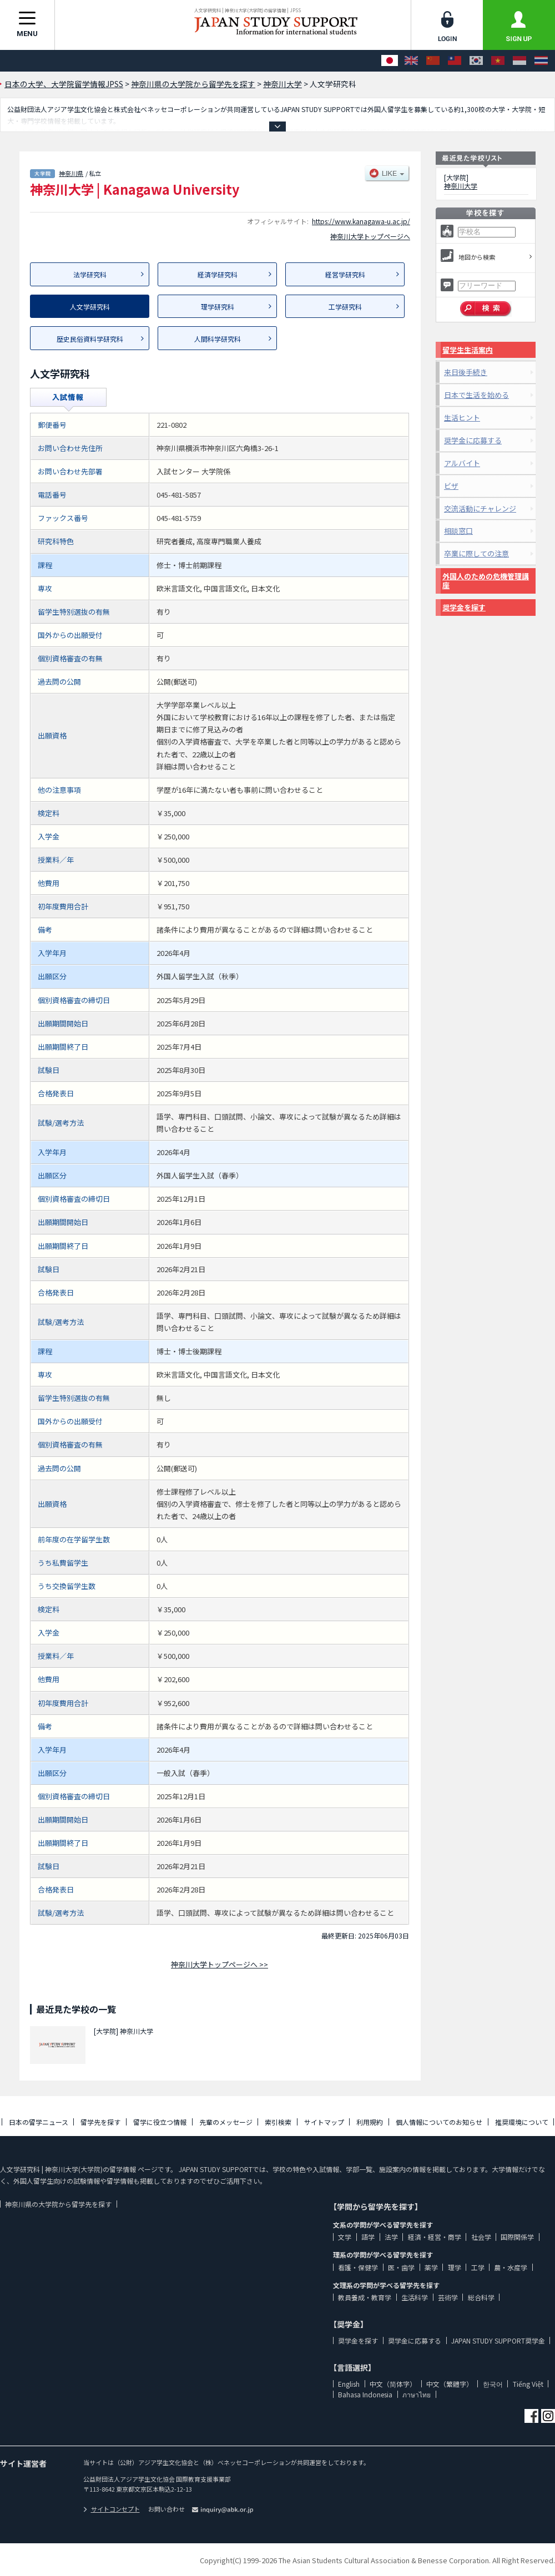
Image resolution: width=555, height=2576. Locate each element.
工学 (478, 2267)
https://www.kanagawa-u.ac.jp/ (361, 221)
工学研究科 (345, 306)
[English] (411, 61)
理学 (454, 2267)
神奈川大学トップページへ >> (219, 1964)
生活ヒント (462, 417)
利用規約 (369, 2121)
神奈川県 (71, 173)
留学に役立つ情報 (159, 2121)
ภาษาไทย (416, 2394)
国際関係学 (517, 2236)
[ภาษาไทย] (541, 61)
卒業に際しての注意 (476, 553)
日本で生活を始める (476, 394)
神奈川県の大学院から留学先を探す (58, 2204)
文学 (344, 2236)
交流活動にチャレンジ (480, 508)
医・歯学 (401, 2267)
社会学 (481, 2236)
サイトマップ (324, 2121)
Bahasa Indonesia (365, 2394)
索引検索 (278, 2121)
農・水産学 (510, 2267)
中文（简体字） (393, 2383)
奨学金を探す (464, 607)
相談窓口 (458, 530)
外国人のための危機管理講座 (485, 580)
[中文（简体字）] (433, 61)
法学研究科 (90, 274)
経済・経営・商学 (434, 2236)
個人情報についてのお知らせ (439, 2121)
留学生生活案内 (467, 350)
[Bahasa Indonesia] (519, 61)
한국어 (493, 2383)
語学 (368, 2236)
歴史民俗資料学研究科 (90, 338)
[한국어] (476, 61)
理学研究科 (217, 306)
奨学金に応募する (473, 440)
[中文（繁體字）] (454, 61)
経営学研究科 (345, 274)
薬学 (431, 2267)
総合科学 (481, 2297)
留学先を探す (100, 2121)
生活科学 (414, 2297)
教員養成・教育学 (364, 2297)
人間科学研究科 (217, 338)
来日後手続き (465, 372)
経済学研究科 (218, 274)
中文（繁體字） (449, 2383)
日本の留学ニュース (38, 2121)
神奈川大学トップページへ (370, 236)
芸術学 (448, 2297)
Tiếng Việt (528, 2383)
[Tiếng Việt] (498, 61)
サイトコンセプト (111, 2508)
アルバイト (462, 463)
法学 (391, 2236)
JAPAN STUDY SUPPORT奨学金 (498, 2340)
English (349, 2383)
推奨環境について (521, 2121)
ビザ (451, 485)
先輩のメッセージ (226, 2121)
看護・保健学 (358, 2267)
